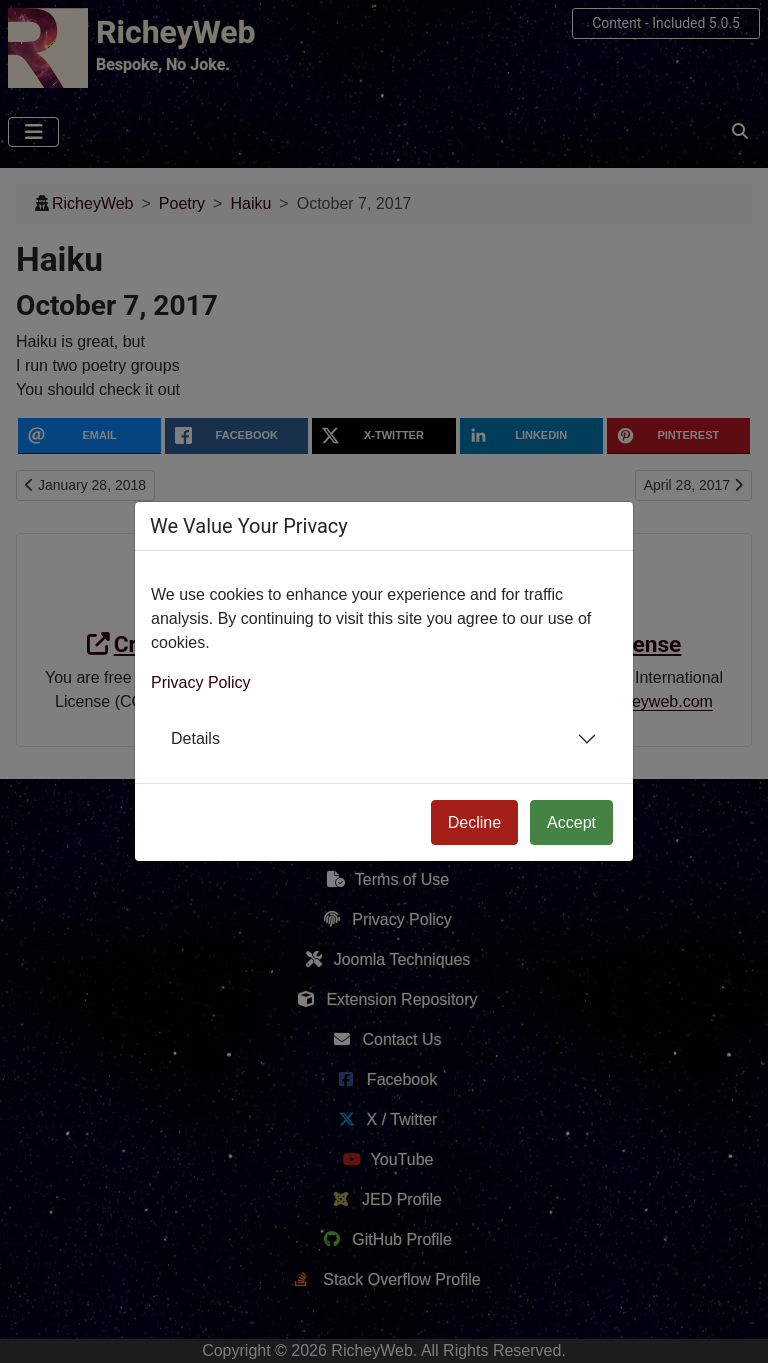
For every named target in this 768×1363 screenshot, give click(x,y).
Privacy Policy (201, 682)
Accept (571, 822)
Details (195, 738)
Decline (474, 822)
